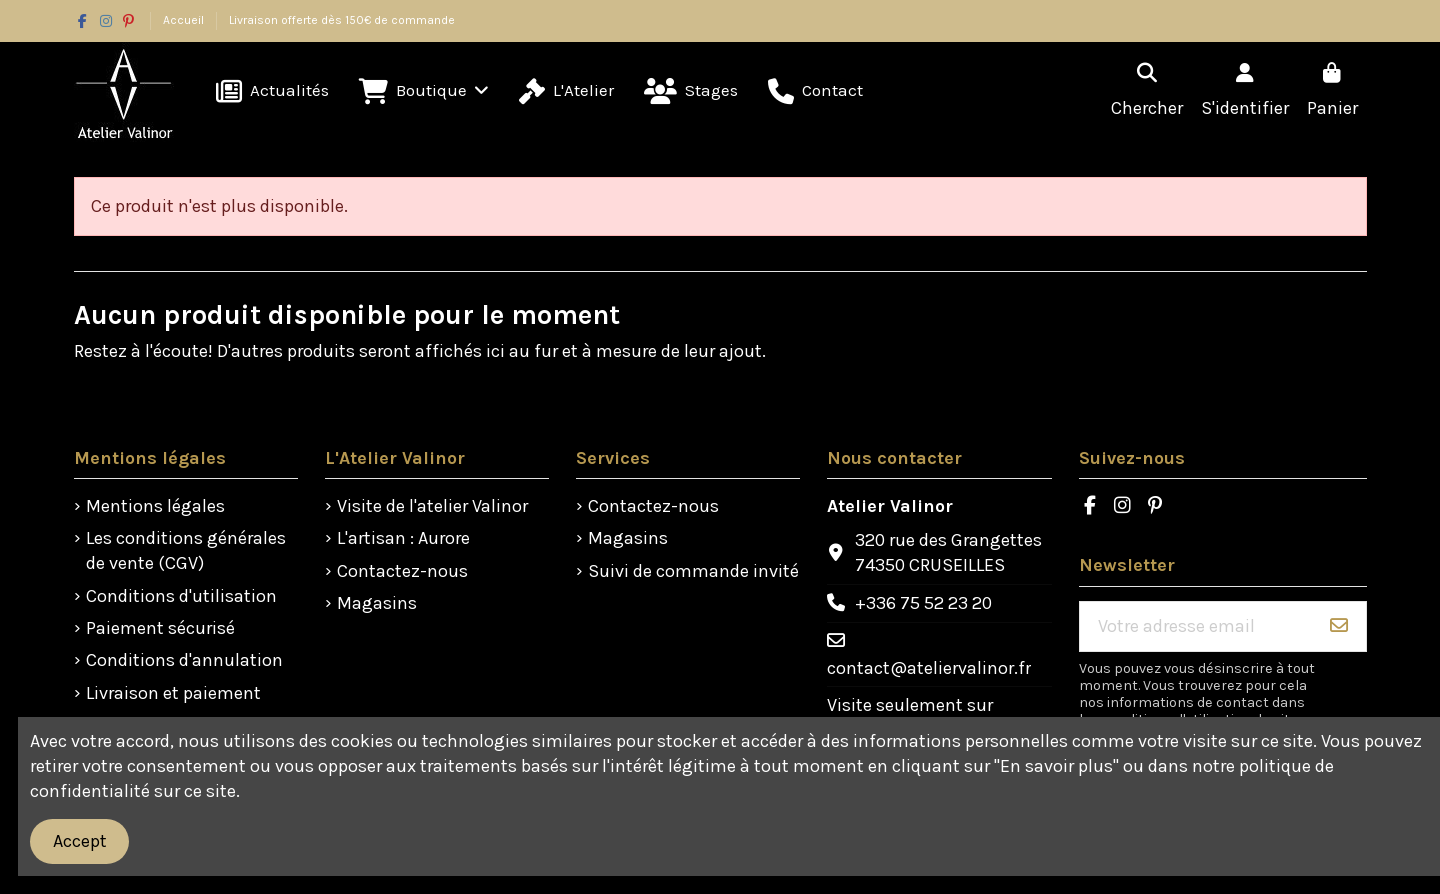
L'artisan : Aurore (403, 538)
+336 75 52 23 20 (923, 603)
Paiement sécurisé (160, 628)
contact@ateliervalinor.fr (929, 668)
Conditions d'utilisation (181, 596)
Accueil (185, 20)
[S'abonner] (1339, 626)
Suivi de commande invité (693, 571)
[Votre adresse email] (1196, 626)
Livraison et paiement (173, 693)
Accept (80, 841)
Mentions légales (155, 506)
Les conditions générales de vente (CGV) (186, 550)
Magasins (377, 603)
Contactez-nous (402, 571)
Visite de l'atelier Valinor (432, 506)
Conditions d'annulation (184, 660)
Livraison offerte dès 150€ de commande (342, 20)
